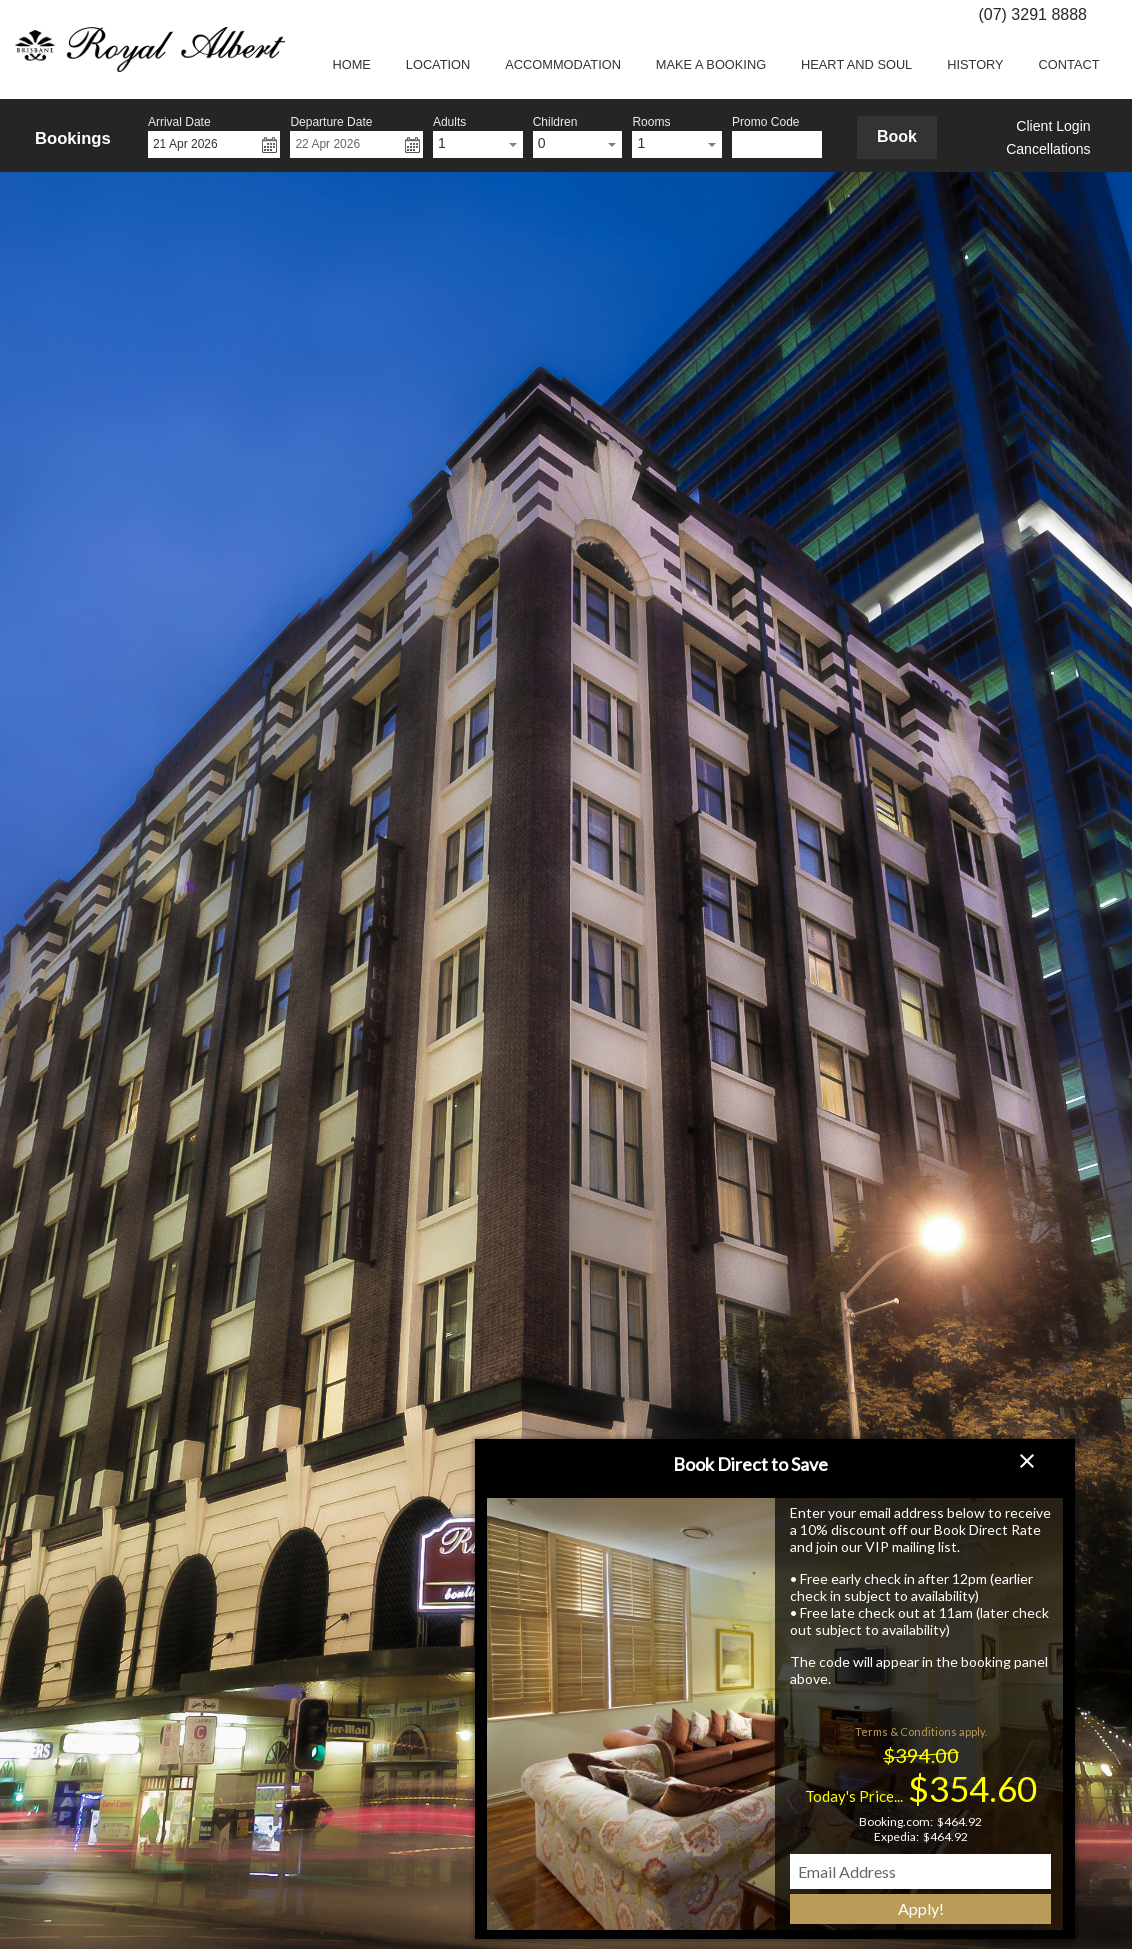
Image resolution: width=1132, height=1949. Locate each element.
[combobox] (478, 144)
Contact (1069, 64)
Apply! (921, 1908)
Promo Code (765, 122)
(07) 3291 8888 (1032, 14)
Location (438, 64)
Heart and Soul (856, 64)
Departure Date (331, 122)
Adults (449, 122)
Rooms (651, 122)
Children (555, 122)
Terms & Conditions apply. (921, 1731)
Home (351, 64)
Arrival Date (179, 122)
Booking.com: (896, 1821)
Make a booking (711, 64)
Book (897, 136)
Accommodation (563, 64)
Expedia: (896, 1836)
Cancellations (1048, 149)
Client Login (1053, 126)
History (975, 64)
